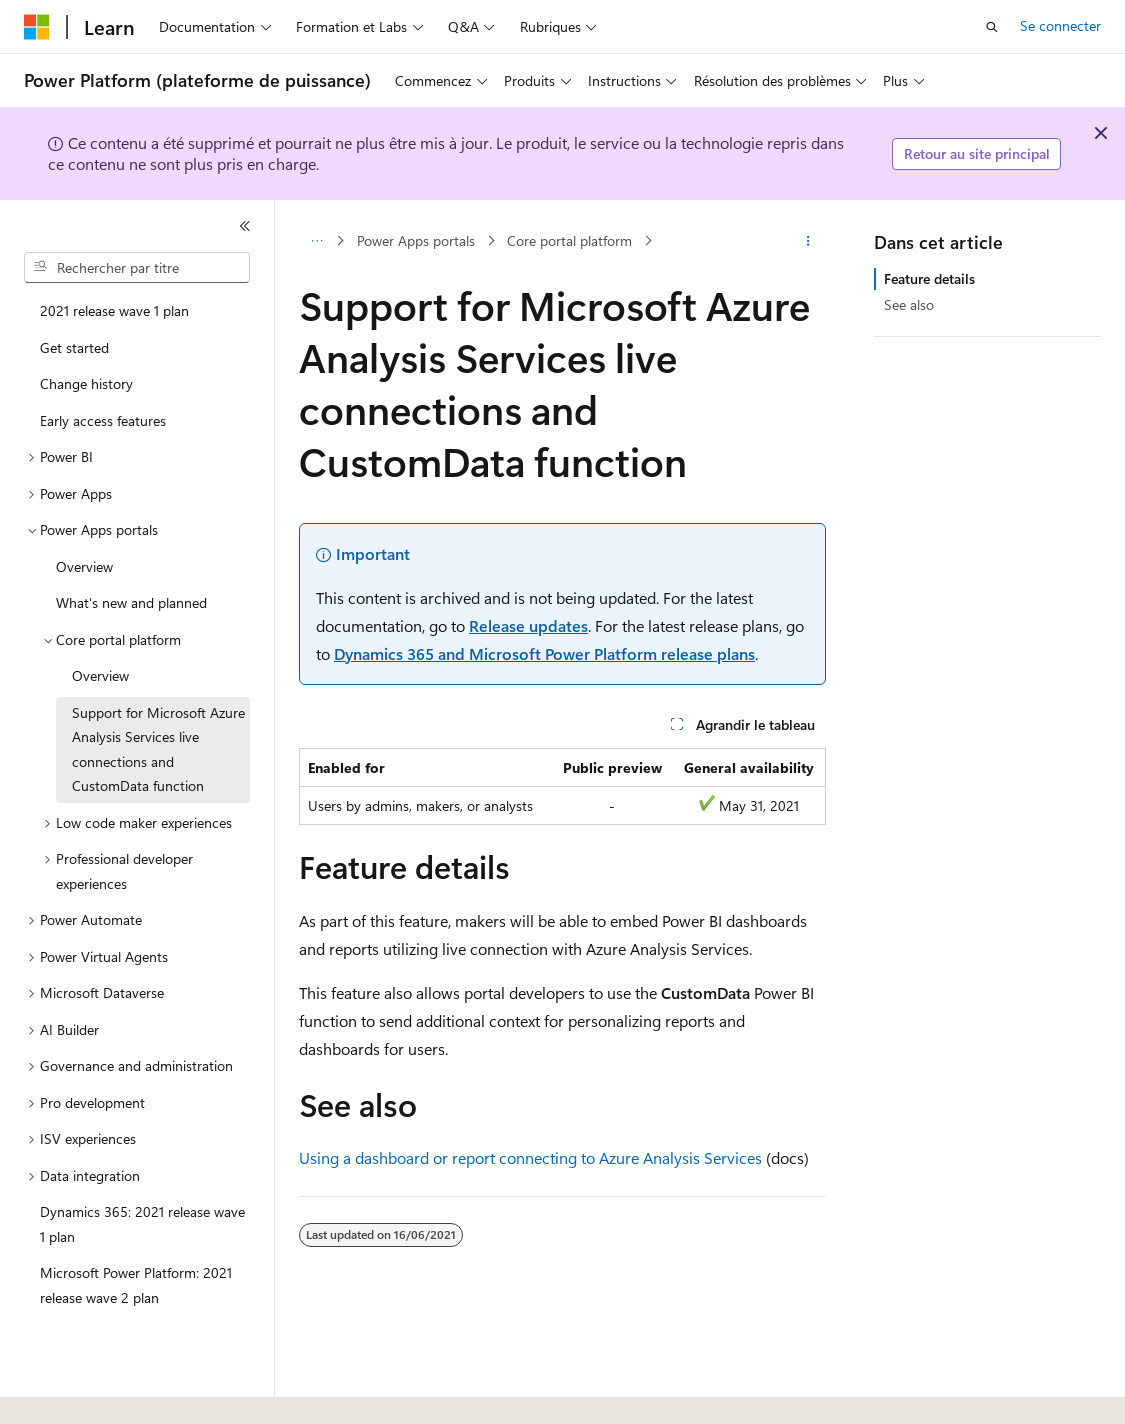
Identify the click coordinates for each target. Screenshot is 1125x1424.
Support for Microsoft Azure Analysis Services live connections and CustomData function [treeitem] (158, 749)
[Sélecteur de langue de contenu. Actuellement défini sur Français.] (69, 1391)
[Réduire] (245, 226)
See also (909, 304)
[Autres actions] (808, 241)
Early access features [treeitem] (103, 420)
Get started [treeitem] (74, 347)
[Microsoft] (37, 27)
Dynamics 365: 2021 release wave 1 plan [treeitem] (142, 1224)
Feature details (929, 278)
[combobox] (137, 268)
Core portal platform (569, 240)
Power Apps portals (416, 240)
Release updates (528, 625)
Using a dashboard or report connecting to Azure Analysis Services (530, 1157)
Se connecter (1060, 25)
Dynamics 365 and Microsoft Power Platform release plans (544, 653)
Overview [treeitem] (84, 566)
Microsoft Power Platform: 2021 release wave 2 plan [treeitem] (136, 1285)
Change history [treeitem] (86, 383)
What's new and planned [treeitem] (131, 602)
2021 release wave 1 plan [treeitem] (114, 310)
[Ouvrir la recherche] (992, 27)
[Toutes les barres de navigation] (316, 241)
